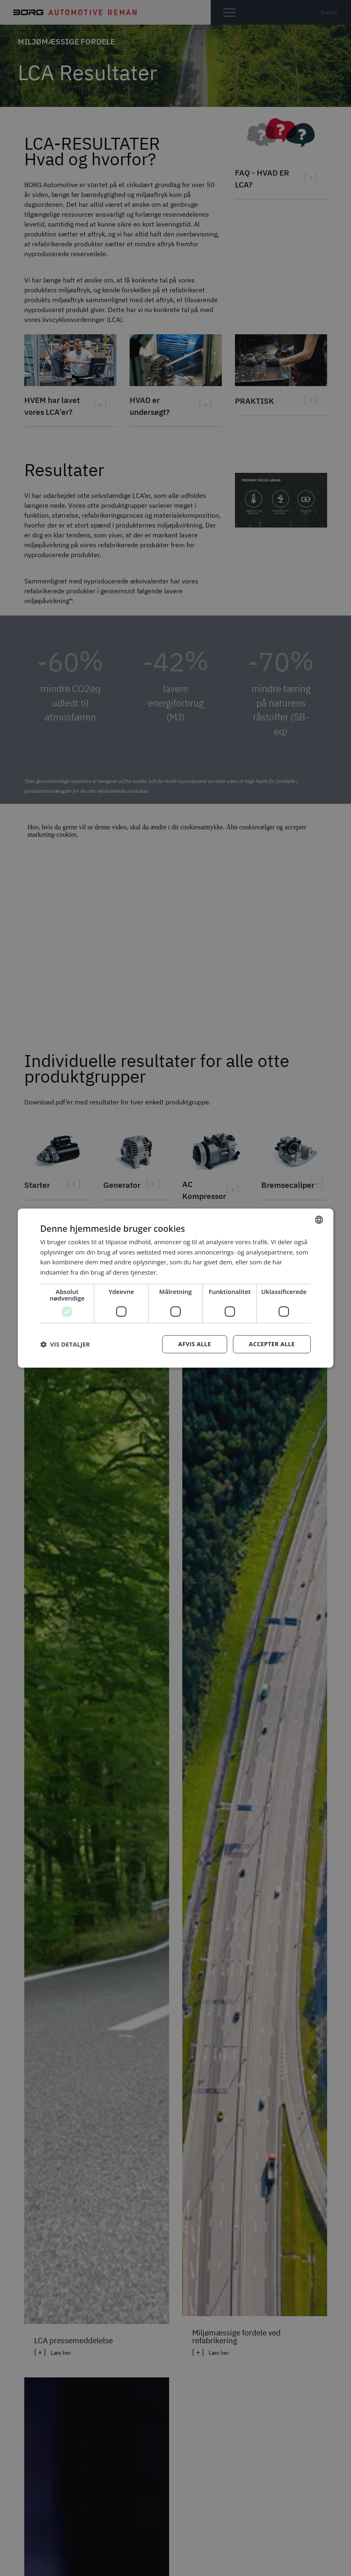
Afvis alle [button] (194, 1344)
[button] (65, 1344)
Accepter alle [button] (272, 1344)
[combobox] (319, 1219)
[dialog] (176, 1288)
